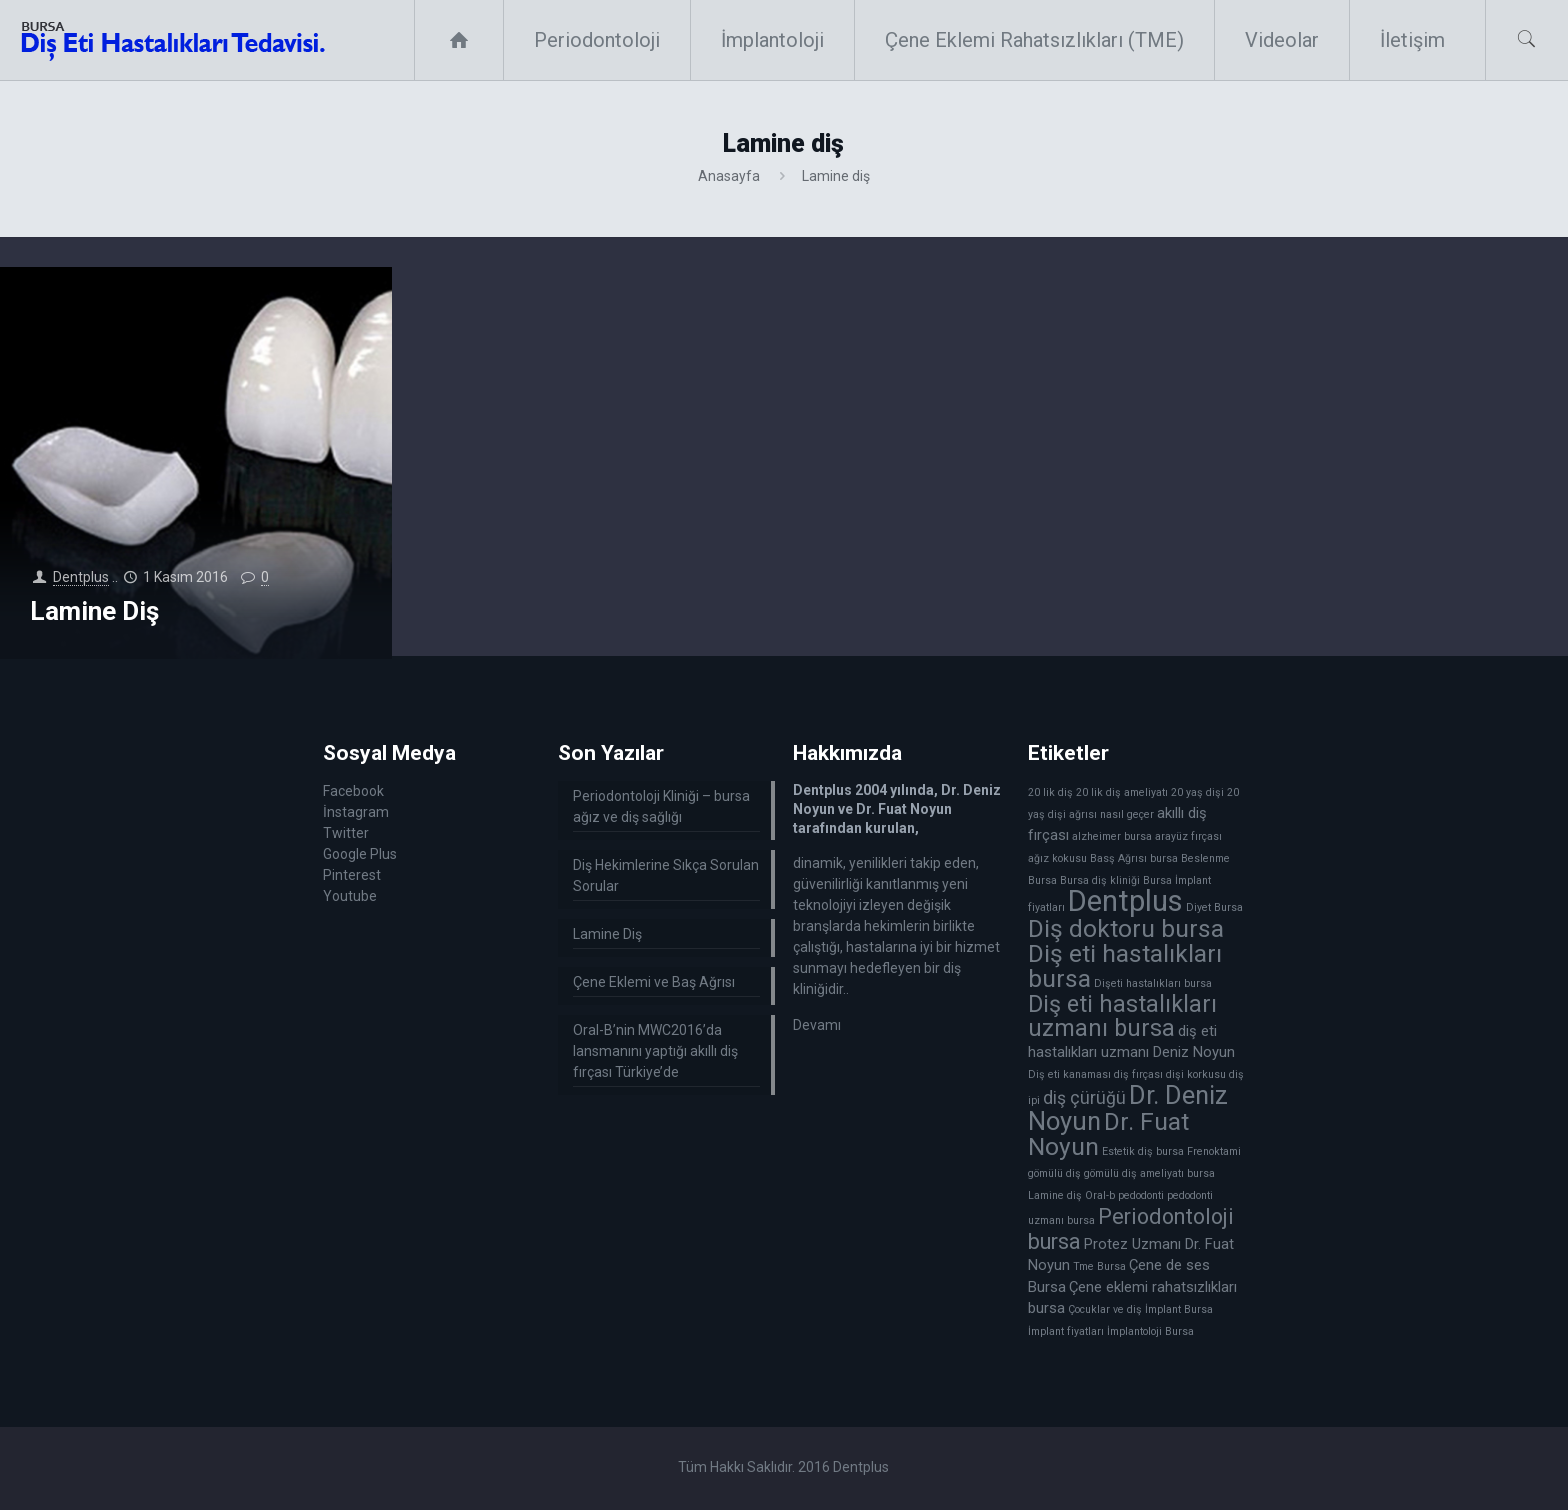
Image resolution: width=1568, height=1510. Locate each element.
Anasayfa (729, 176)
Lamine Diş (94, 611)
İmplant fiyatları (1066, 1331)
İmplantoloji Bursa (1150, 1331)
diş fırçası (1138, 1074)
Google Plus (360, 854)
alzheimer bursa (1112, 836)
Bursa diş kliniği (1100, 880)
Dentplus (81, 577)
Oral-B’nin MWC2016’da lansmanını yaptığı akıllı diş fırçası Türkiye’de (655, 1051)
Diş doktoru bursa (1126, 928)
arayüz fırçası (1188, 836)
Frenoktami (1214, 1151)
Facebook (353, 791)
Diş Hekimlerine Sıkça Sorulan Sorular (666, 875)
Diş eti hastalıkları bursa (1125, 966)
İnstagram (356, 812)
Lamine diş (1055, 1195)
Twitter (346, 833)
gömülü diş (1054, 1173)
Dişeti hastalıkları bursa (1153, 983)
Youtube (350, 896)
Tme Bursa (1099, 1266)
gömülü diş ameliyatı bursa (1149, 1173)
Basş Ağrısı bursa (1134, 858)
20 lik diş (1050, 792)
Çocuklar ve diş (1105, 1309)
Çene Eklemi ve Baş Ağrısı (654, 982)
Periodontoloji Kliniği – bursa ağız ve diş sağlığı (661, 806)
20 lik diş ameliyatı (1122, 792)
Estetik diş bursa (1143, 1151)
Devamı (817, 1025)
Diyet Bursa (1214, 907)
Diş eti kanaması (1069, 1074)
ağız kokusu (1057, 858)
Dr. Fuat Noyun (1108, 1134)
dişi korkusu (1196, 1074)
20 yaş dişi (1197, 792)
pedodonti (1141, 1195)
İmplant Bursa (1179, 1309)
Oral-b (1100, 1195)
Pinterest (352, 875)
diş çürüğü (1084, 1098)
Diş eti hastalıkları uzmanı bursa (1122, 1016)
